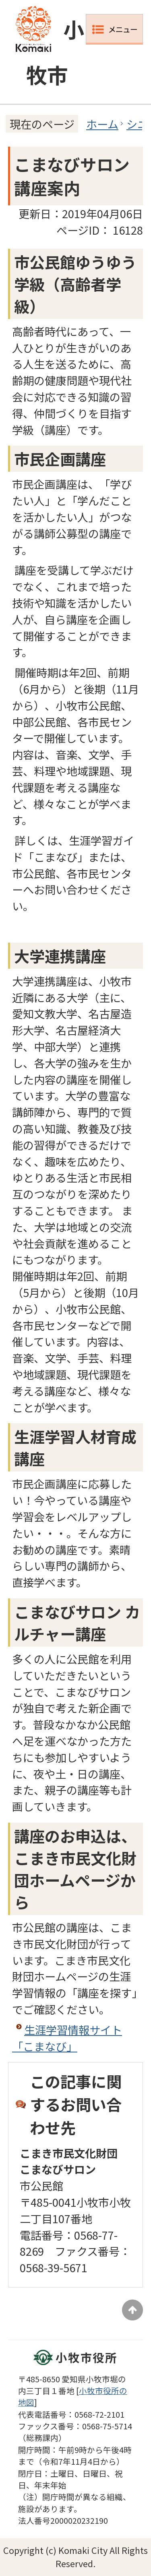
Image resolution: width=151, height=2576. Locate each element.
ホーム (102, 124)
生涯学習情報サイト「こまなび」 (67, 2038)
